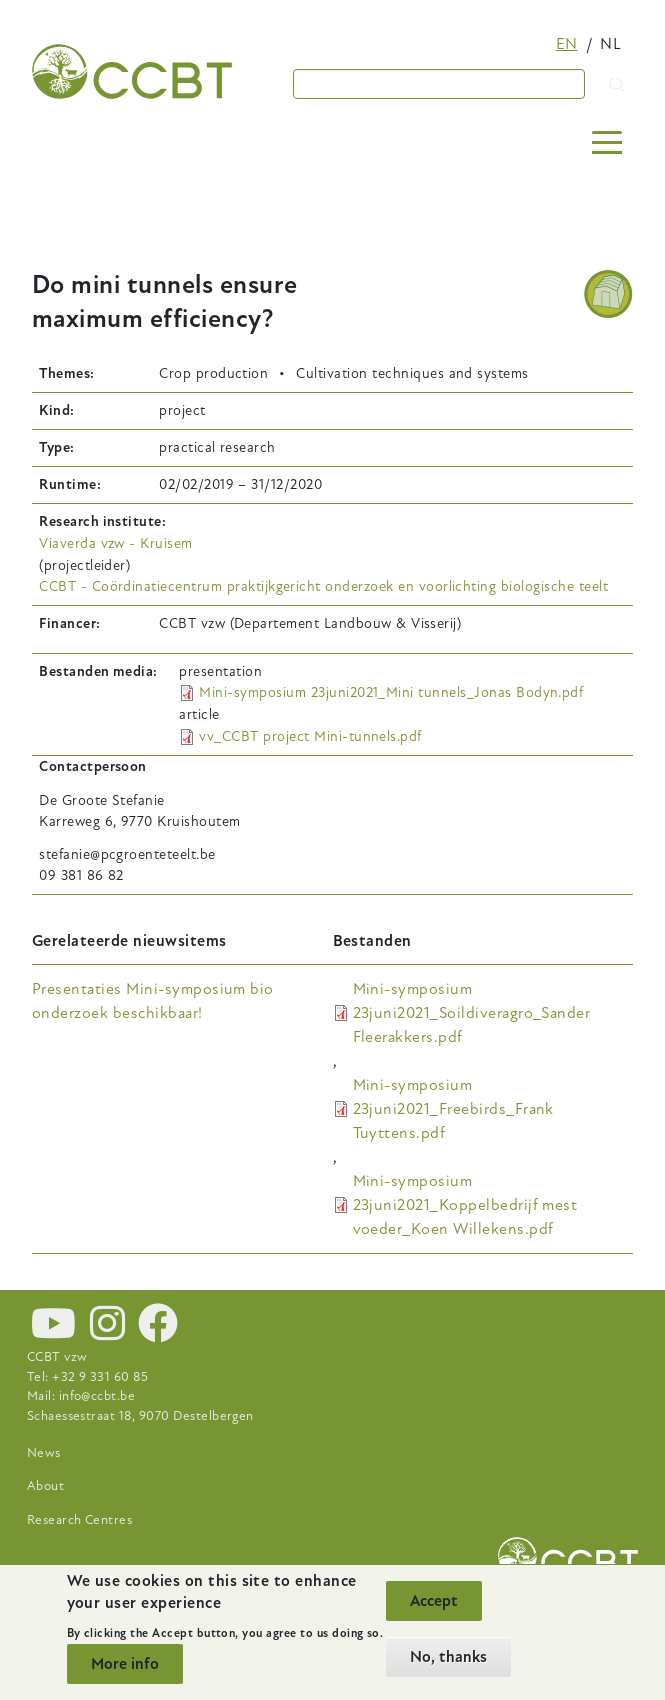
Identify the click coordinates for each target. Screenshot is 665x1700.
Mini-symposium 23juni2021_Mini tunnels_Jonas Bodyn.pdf (391, 692)
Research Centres (80, 1520)
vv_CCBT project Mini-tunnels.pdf (310, 736)
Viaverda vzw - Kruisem (116, 543)
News (44, 1453)
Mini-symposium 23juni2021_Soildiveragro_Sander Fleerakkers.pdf (472, 1013)
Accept (434, 1601)
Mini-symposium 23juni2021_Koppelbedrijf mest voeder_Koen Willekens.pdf (465, 1205)
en (567, 44)
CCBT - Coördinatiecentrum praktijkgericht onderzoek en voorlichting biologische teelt (323, 586)
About (45, 1486)
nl (610, 44)
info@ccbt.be (97, 1396)
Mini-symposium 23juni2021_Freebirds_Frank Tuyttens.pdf (453, 1109)
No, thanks (448, 1657)
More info (125, 1664)
